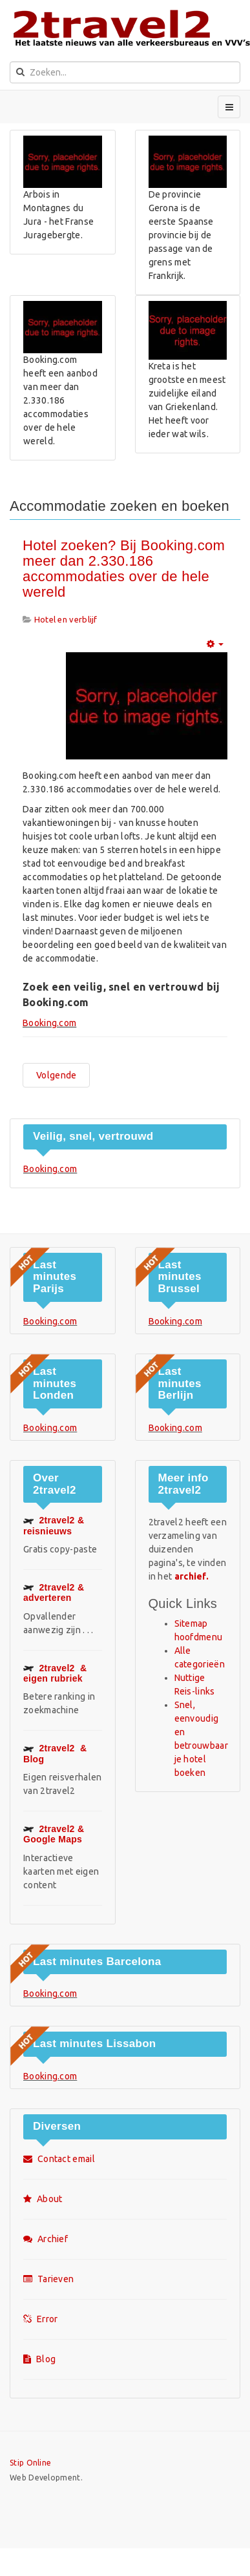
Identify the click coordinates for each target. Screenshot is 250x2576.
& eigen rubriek (55, 1673)
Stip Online (30, 2462)
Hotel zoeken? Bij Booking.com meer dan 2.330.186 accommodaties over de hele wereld (124, 569)
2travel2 (53, 1592)
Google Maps (53, 1834)
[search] (125, 72)
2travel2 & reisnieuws (53, 1525)
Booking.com (49, 1023)
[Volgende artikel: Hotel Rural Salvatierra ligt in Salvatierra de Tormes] (56, 1075)
